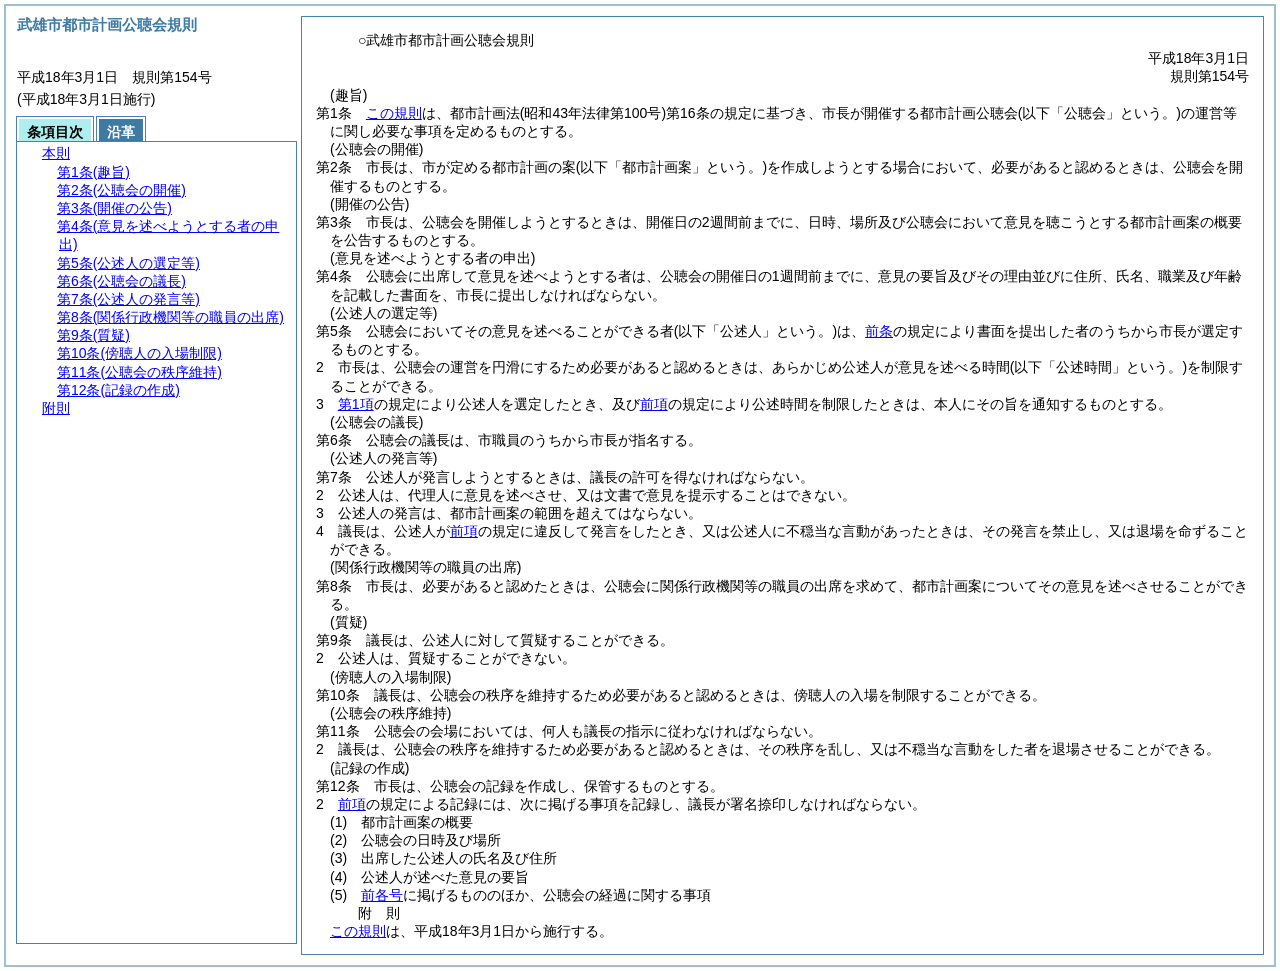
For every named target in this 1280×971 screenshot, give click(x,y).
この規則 (394, 113)
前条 (879, 331)
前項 (654, 404)
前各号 (382, 895)
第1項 (356, 404)
